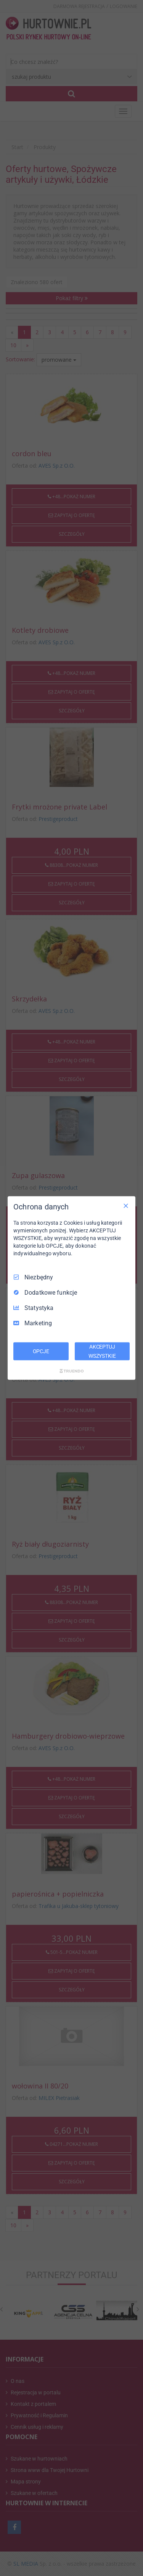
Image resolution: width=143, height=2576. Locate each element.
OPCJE (41, 1351)
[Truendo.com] (71, 1371)
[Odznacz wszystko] (125, 1205)
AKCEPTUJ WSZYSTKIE (102, 1351)
